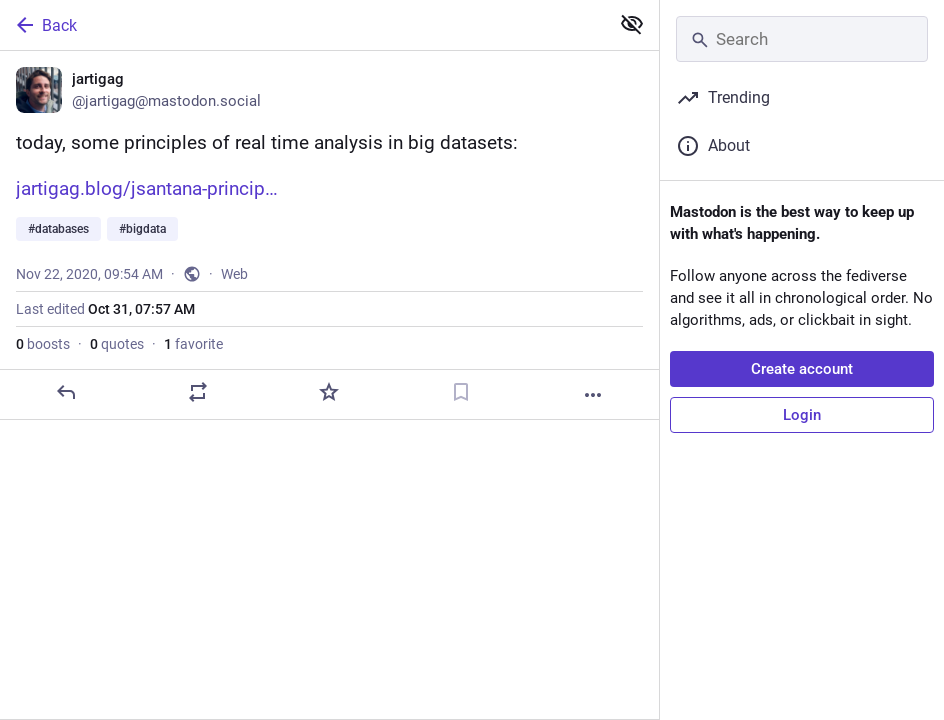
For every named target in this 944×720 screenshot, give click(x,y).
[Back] (302, 25)
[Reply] (66, 392)
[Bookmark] (461, 392)
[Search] (802, 39)
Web (234, 274)
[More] (593, 395)
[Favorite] (329, 392)
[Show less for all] (632, 24)
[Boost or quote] (198, 392)
